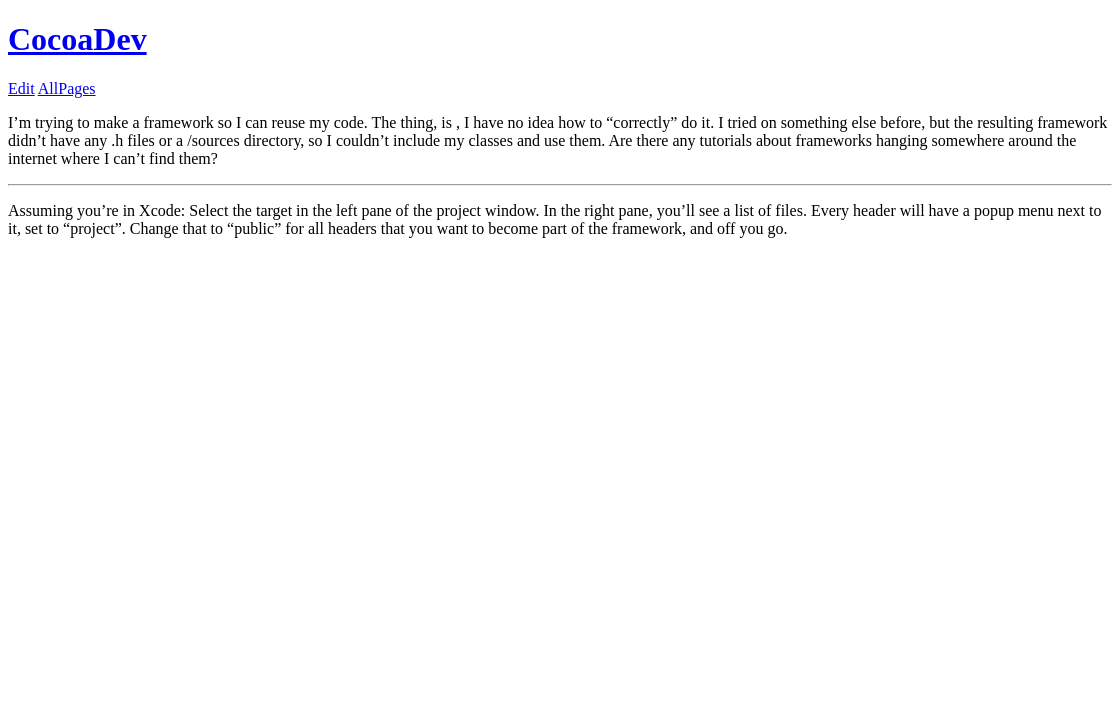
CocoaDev (77, 39)
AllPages (67, 88)
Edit (21, 88)
